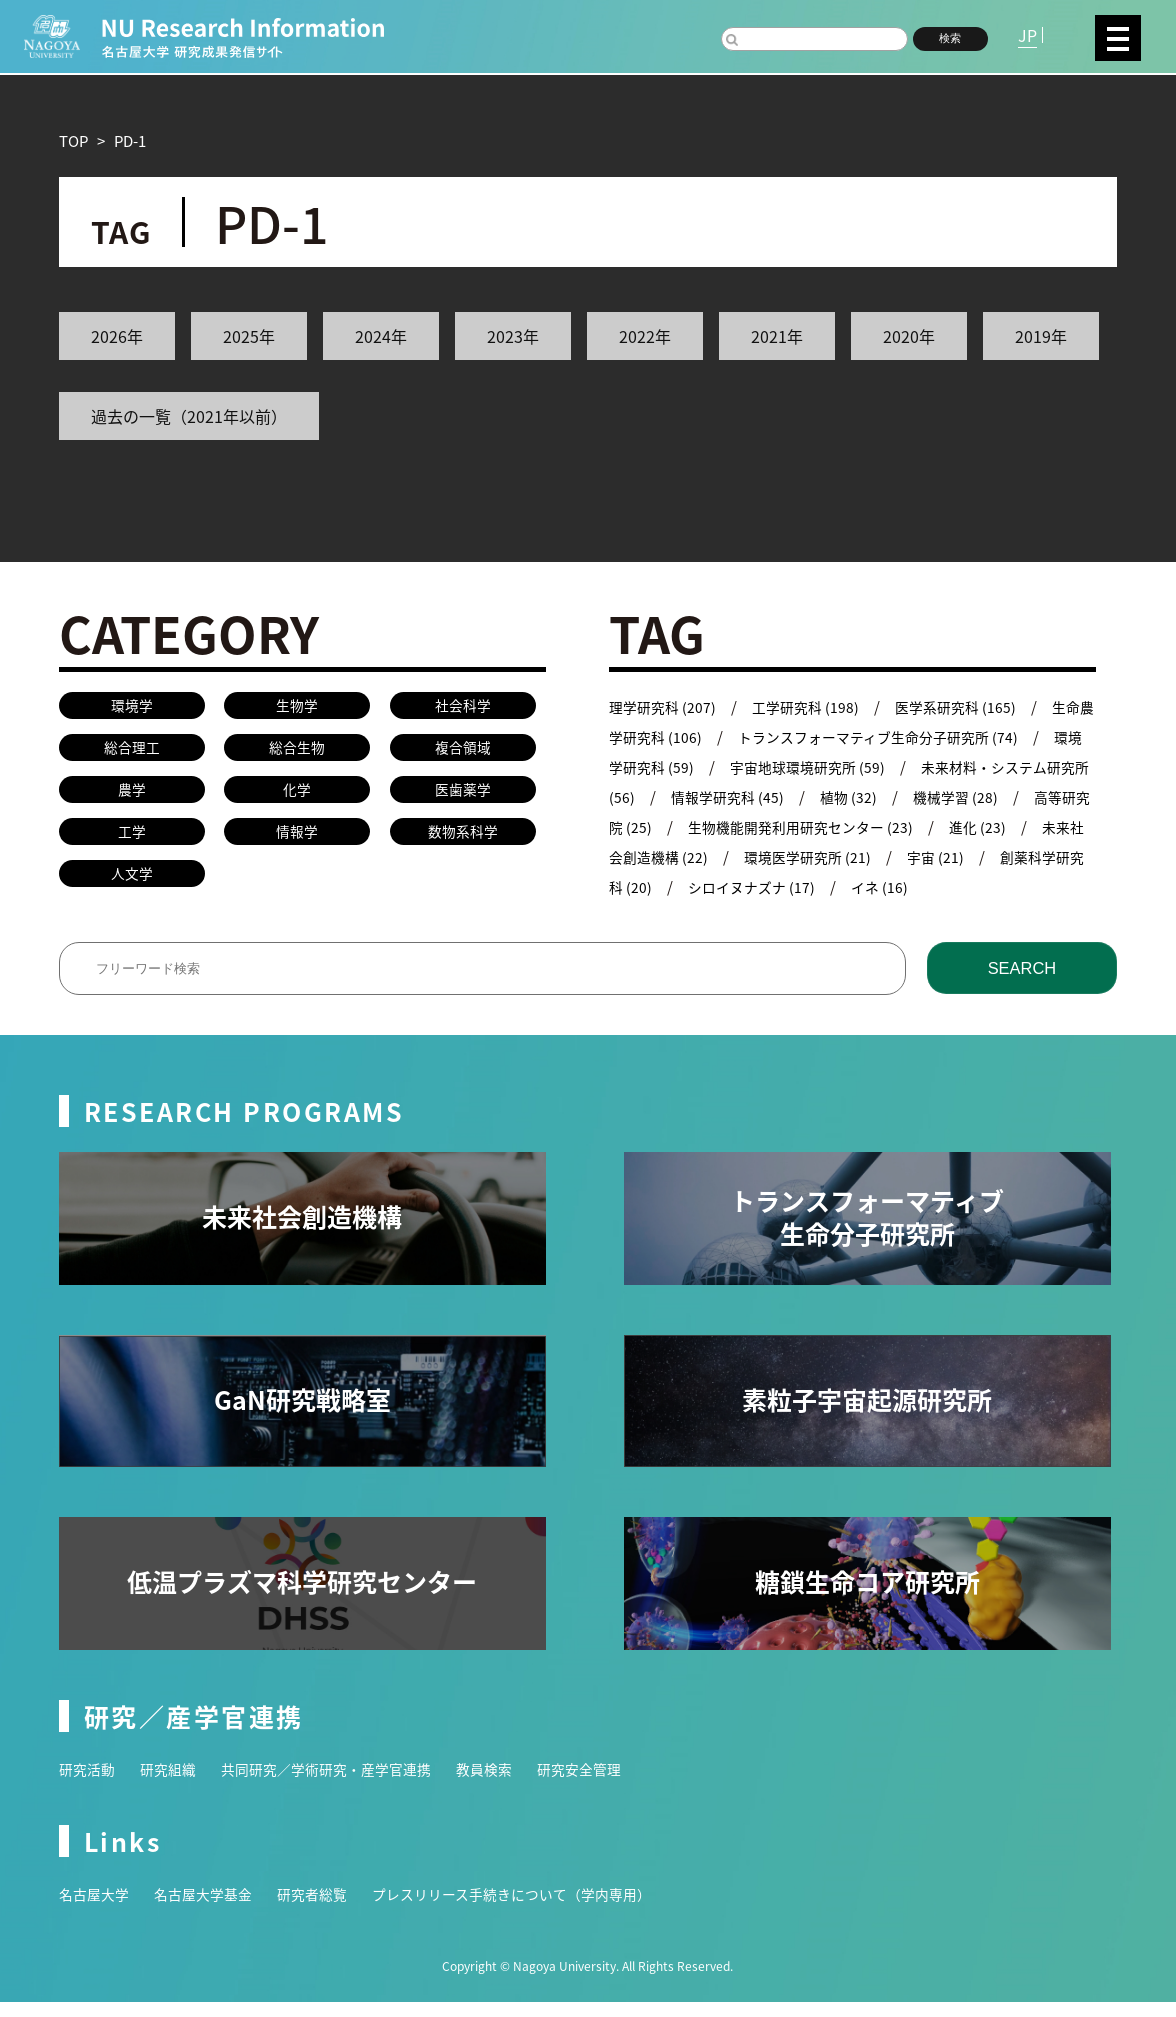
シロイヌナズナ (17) (846, 886)
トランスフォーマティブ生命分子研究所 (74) (921, 736)
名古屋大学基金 (211, 1908)
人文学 (131, 884)
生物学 (297, 706)
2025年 (249, 336)
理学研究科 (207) (665, 706)
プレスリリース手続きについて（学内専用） (538, 1908)
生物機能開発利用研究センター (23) (868, 826)
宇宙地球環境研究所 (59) (846, 766)
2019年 (1041, 336)
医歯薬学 (463, 795)
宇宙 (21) (1029, 856)
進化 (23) (1053, 826)
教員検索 (509, 1783)
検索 (950, 38)
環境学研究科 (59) (668, 766)
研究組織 (174, 1783)
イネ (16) (978, 886)
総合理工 (132, 751)
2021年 (777, 336)
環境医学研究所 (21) (897, 856)
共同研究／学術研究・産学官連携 (341, 1783)
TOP (73, 140)
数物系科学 (462, 840)
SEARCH (1021, 983)
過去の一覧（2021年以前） (189, 416)
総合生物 (297, 751)
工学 (132, 840)
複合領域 (463, 751)
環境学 (131, 706)
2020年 (909, 336)
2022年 (645, 336)
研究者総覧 (326, 1908)
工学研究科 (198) (813, 706)
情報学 (297, 840)
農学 (132, 795)
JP (1027, 35)
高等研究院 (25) (661, 826)
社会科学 (463, 706)
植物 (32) (918, 796)
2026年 (117, 336)
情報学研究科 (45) (793, 796)
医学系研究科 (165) (968, 706)
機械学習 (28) (1028, 796)
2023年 (513, 336)
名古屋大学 (96, 1908)
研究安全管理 (609, 1783)
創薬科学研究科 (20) (676, 886)
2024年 (381, 336)
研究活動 (89, 1783)
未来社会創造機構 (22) (719, 856)
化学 (297, 795)
